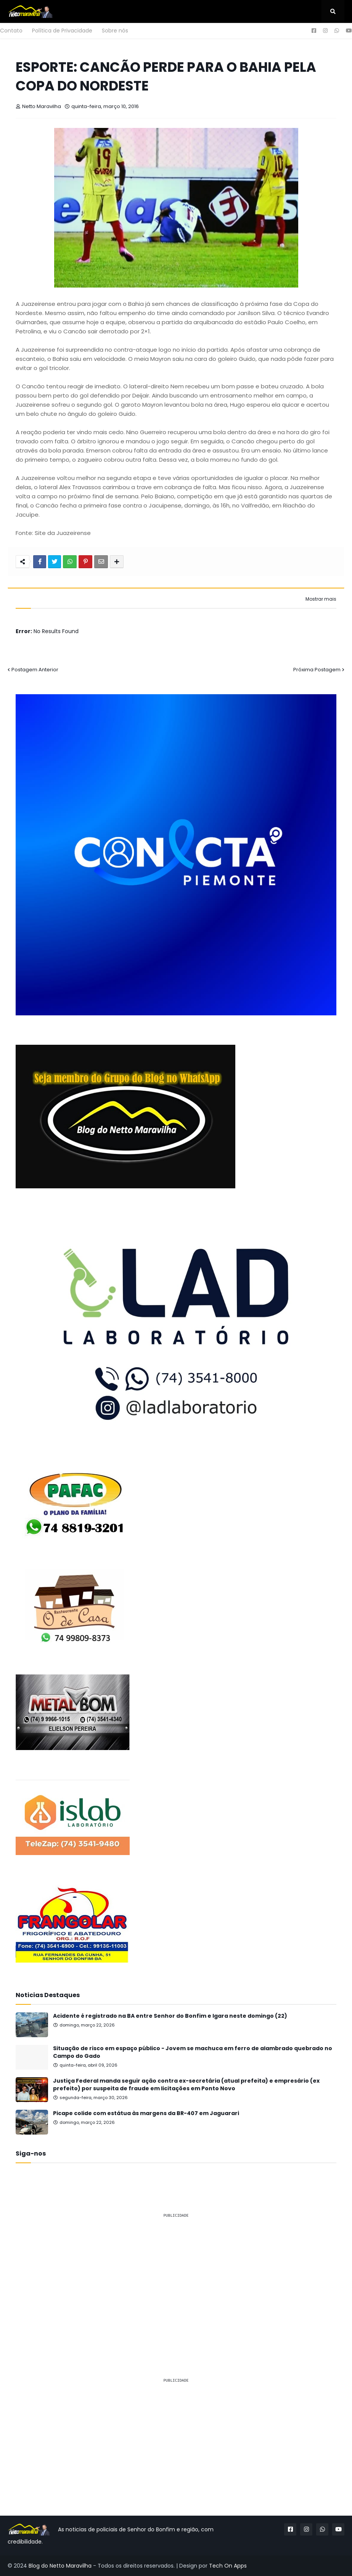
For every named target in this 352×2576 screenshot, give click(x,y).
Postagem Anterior (34, 669)
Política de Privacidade (62, 30)
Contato (11, 30)
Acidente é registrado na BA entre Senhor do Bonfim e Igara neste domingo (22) (170, 2016)
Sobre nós (115, 30)
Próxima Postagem (317, 669)
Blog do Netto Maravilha (60, 2566)
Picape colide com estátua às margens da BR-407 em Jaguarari (146, 2113)
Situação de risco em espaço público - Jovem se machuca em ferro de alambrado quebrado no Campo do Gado (192, 2052)
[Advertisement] (176, 2278)
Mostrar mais (320, 599)
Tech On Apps (228, 2566)
